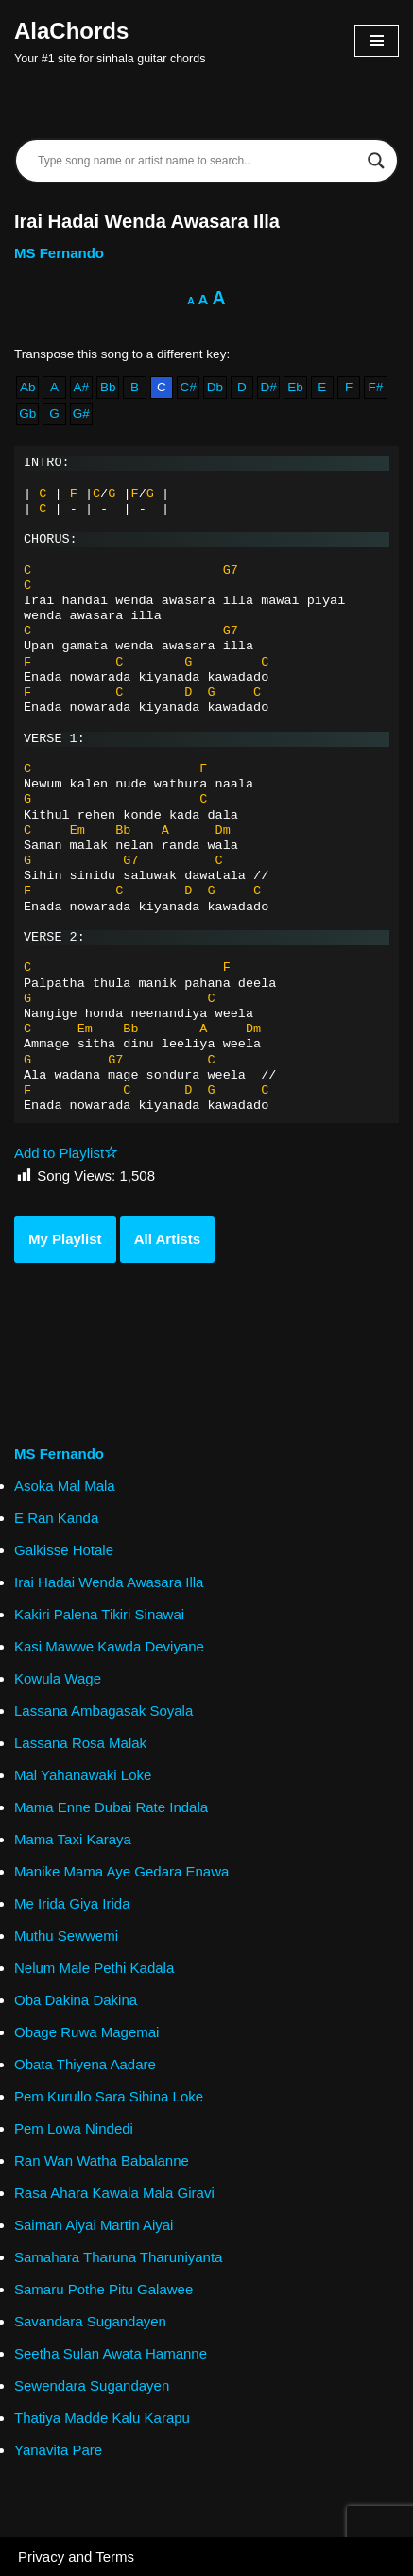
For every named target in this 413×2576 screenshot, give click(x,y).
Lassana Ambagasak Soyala (103, 1711)
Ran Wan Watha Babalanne (101, 2160)
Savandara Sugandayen (90, 2321)
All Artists (167, 1239)
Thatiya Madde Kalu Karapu (102, 2418)
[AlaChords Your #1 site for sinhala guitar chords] (109, 40)
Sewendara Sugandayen (91, 2385)
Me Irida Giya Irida (72, 1903)
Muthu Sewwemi (66, 1936)
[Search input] (198, 160)
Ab (28, 387)
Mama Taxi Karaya (72, 1839)
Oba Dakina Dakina (75, 2000)
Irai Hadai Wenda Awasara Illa (108, 1582)
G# (81, 413)
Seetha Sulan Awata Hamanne (110, 2353)
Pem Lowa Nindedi (73, 2128)
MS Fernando (59, 253)
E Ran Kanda (56, 1518)
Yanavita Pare (58, 2450)
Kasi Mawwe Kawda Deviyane (109, 1646)
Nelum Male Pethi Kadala (94, 1968)
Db (215, 387)
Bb (108, 387)
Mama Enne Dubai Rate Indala (111, 1807)
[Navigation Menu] (376, 41)
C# (189, 387)
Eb (295, 387)
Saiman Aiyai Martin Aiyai (93, 2225)
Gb (27, 413)
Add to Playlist (66, 1153)
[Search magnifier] (376, 160)
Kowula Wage (57, 1678)
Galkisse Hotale (63, 1550)
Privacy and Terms (76, 2557)
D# (268, 387)
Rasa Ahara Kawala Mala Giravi (114, 2193)
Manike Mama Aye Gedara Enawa (121, 1871)
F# (376, 387)
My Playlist (65, 1239)
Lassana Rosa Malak (80, 1743)
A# (82, 387)
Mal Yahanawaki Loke (82, 1775)
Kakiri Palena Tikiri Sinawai (99, 1614)
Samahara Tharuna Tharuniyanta (118, 2257)
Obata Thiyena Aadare (85, 2064)
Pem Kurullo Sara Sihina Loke (108, 2096)
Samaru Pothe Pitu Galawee (103, 2289)
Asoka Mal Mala (64, 1486)
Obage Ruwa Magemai (86, 2032)
